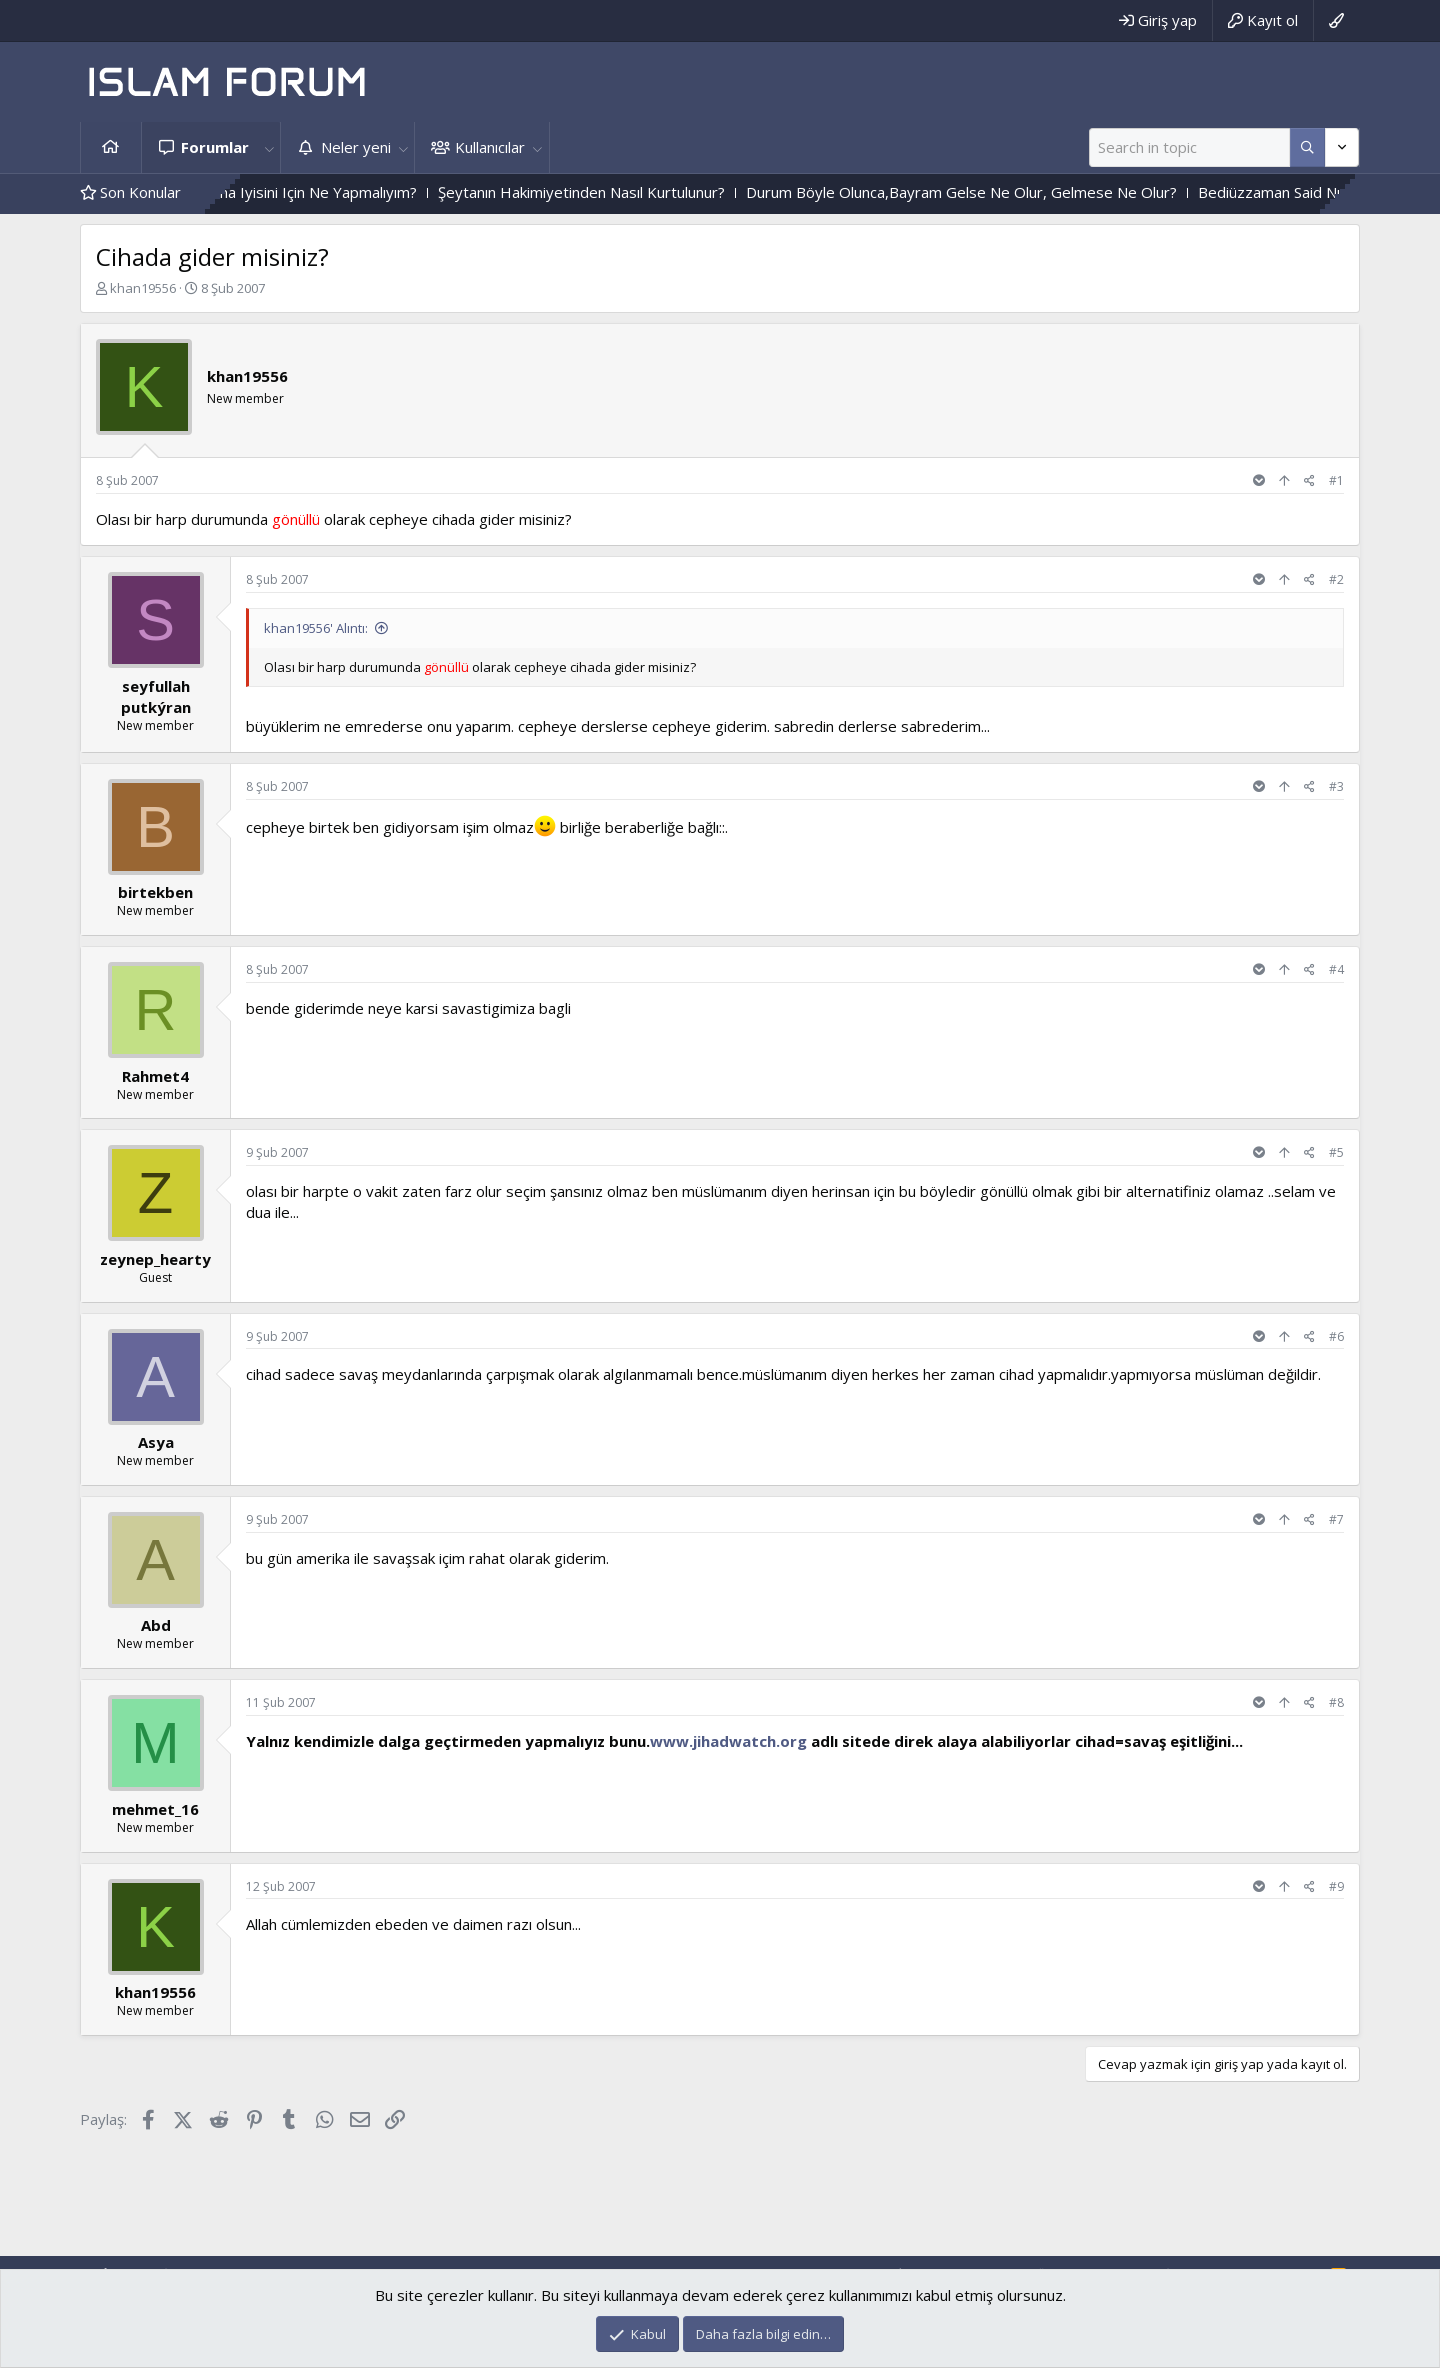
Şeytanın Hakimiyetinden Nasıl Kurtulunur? (637, 192)
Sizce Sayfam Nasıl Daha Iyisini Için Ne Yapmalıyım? (300, 192)
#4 (1336, 969)
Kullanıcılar (490, 147)
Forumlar (215, 147)
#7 (1336, 1519)
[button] (269, 147)
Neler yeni (356, 147)
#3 (1336, 786)
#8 (1336, 1702)
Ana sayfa (111, 147)
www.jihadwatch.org (728, 1741)
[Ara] (1189, 147)
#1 (1336, 480)
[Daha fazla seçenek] (1307, 147)
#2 (1336, 579)
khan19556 (143, 288)
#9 (1336, 1886)
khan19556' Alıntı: (316, 628)
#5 (1336, 1152)
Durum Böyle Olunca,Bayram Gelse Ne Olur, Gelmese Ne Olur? (1017, 192)
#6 (1336, 1336)
